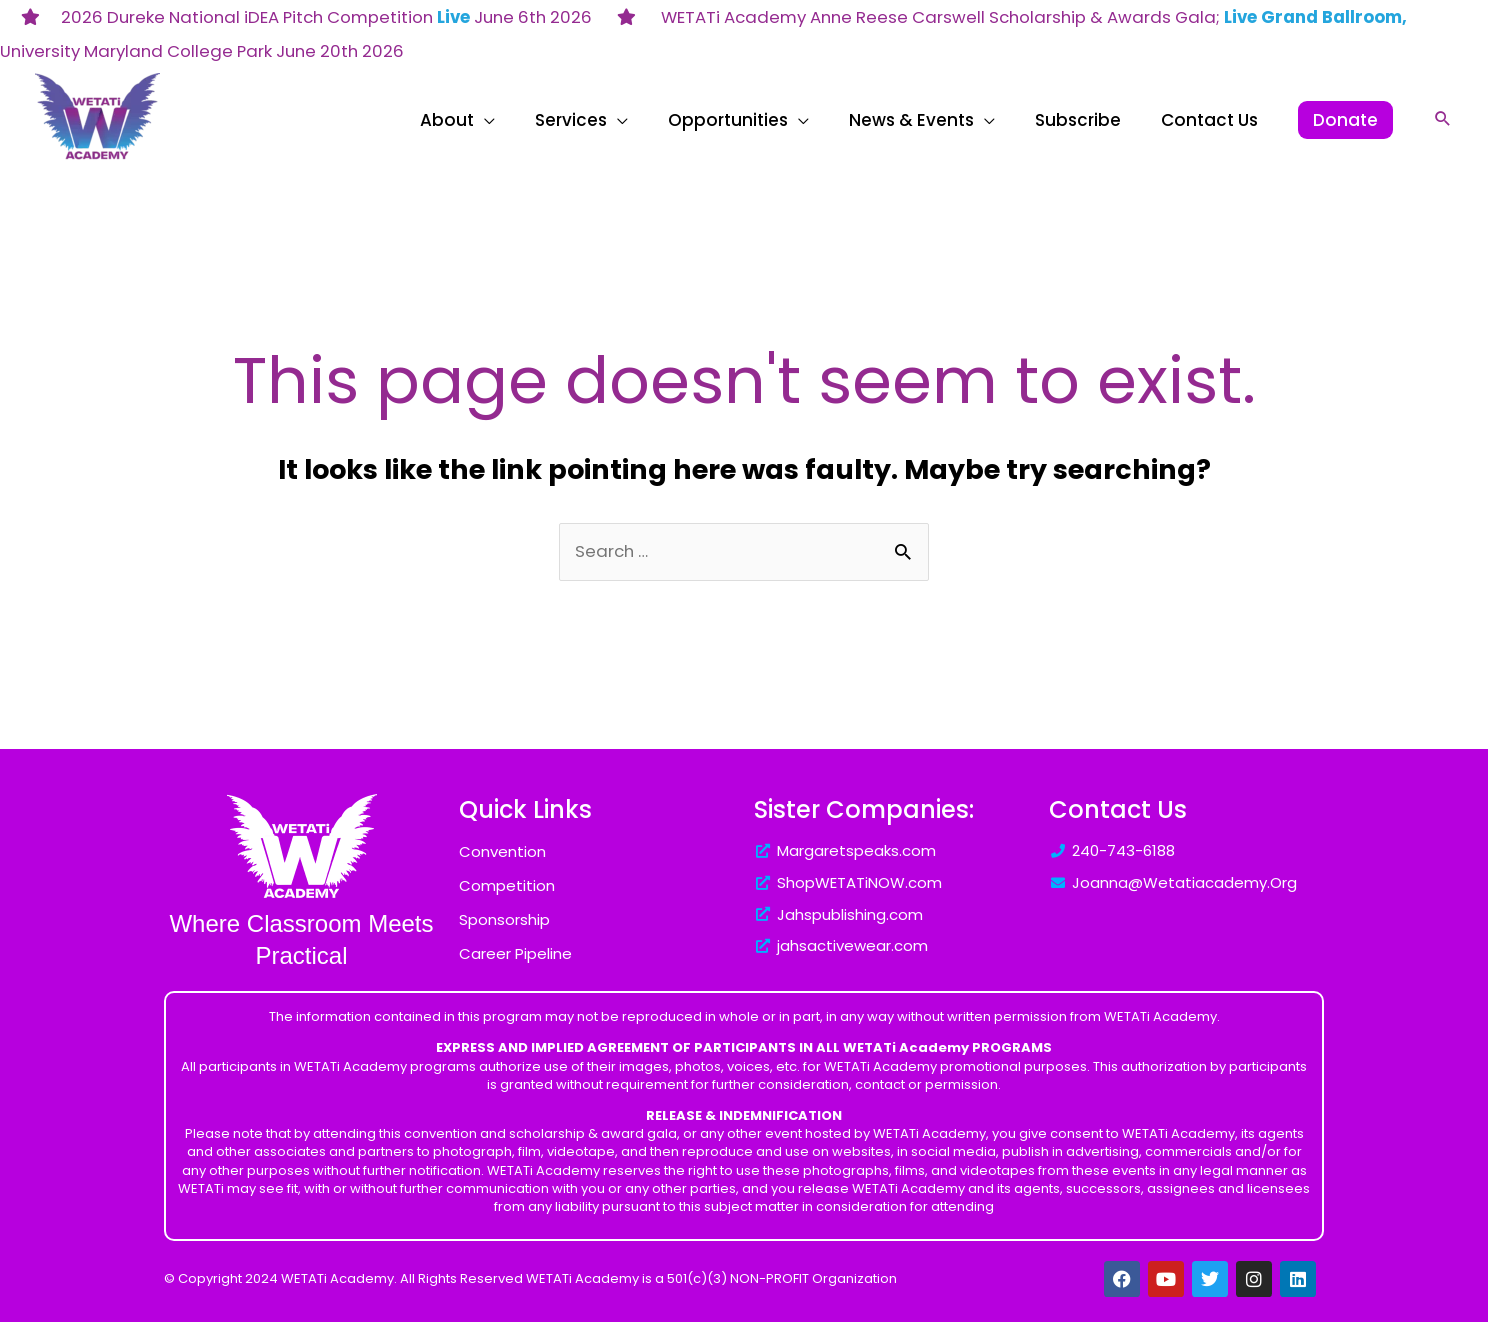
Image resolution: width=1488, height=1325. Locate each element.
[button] (1443, 118)
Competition (507, 888)
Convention (502, 854)
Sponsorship (504, 922)
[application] (642, 120)
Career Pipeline (515, 956)
